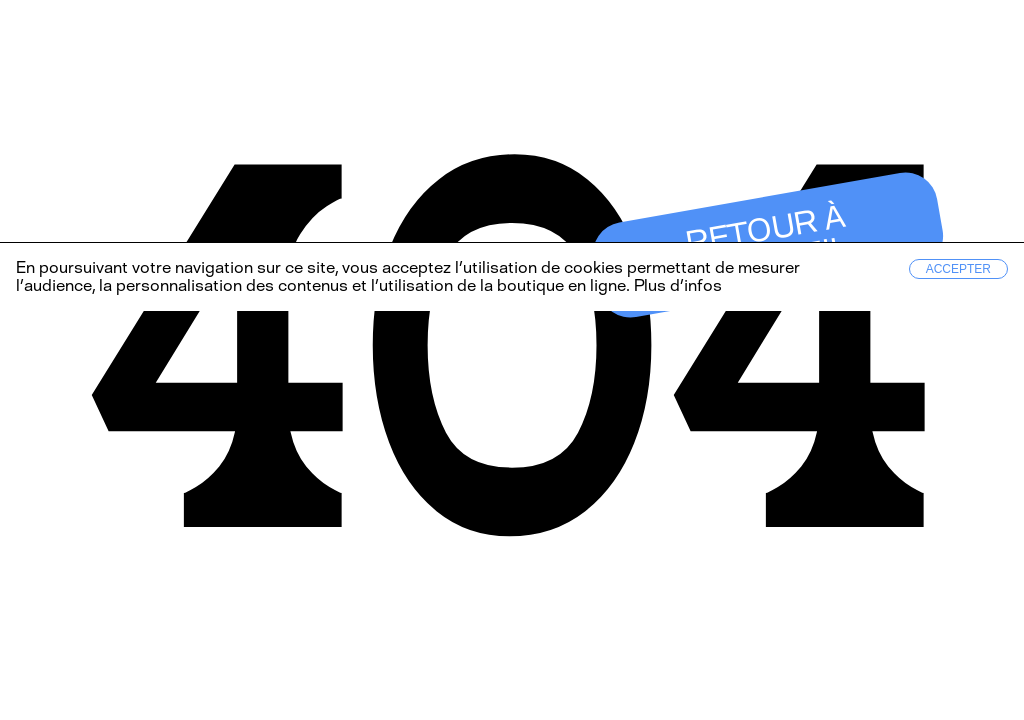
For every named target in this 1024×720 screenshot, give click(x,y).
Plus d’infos (676, 285)
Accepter (958, 269)
